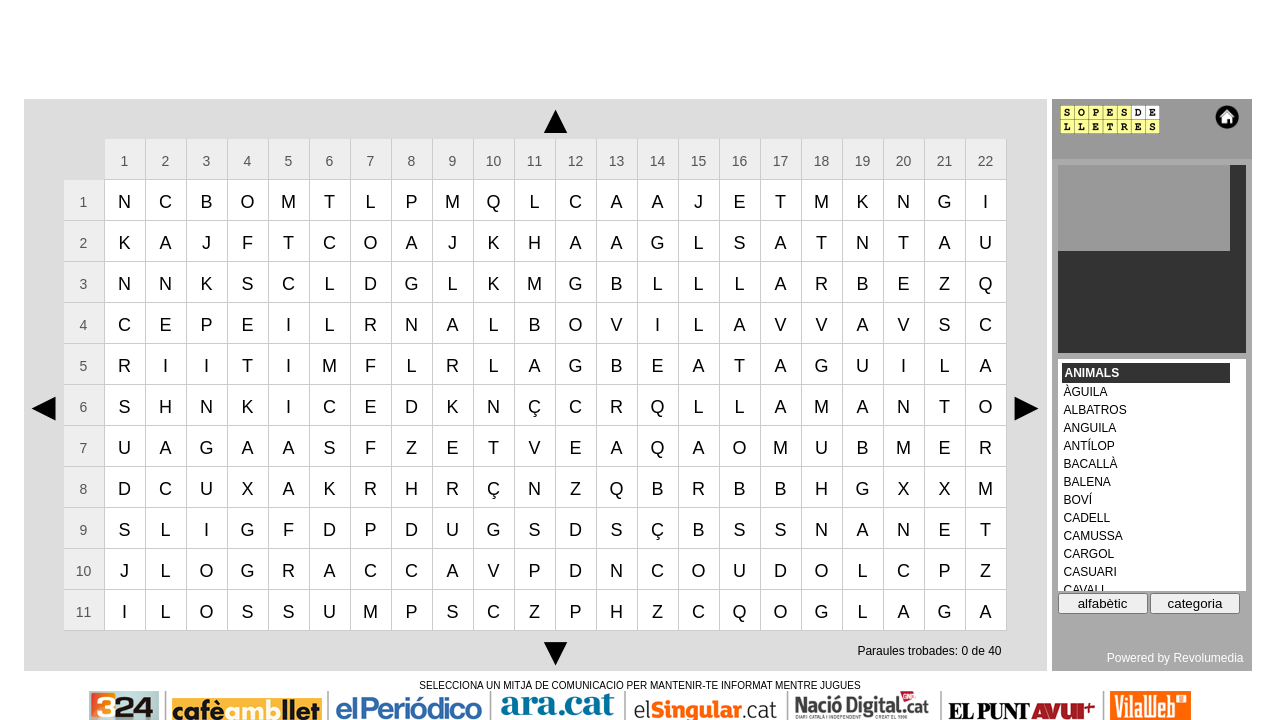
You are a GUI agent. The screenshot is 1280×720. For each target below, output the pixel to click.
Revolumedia (1208, 658)
